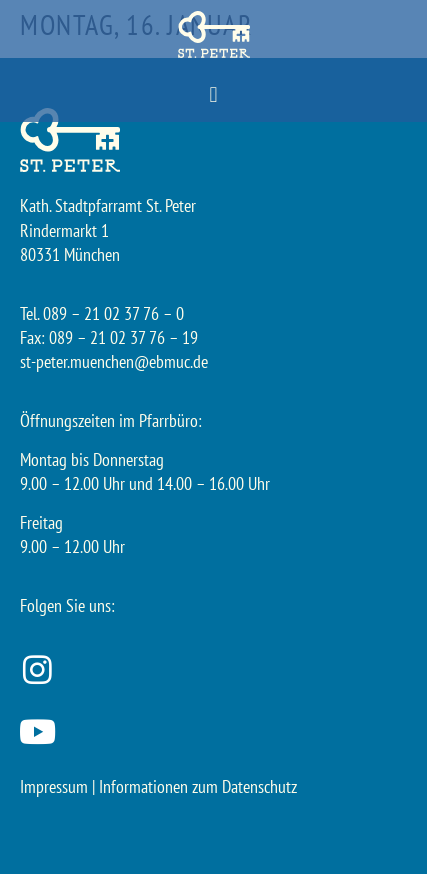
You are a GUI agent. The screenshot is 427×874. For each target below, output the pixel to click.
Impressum (54, 786)
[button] (213, 95)
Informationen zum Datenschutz (198, 786)
